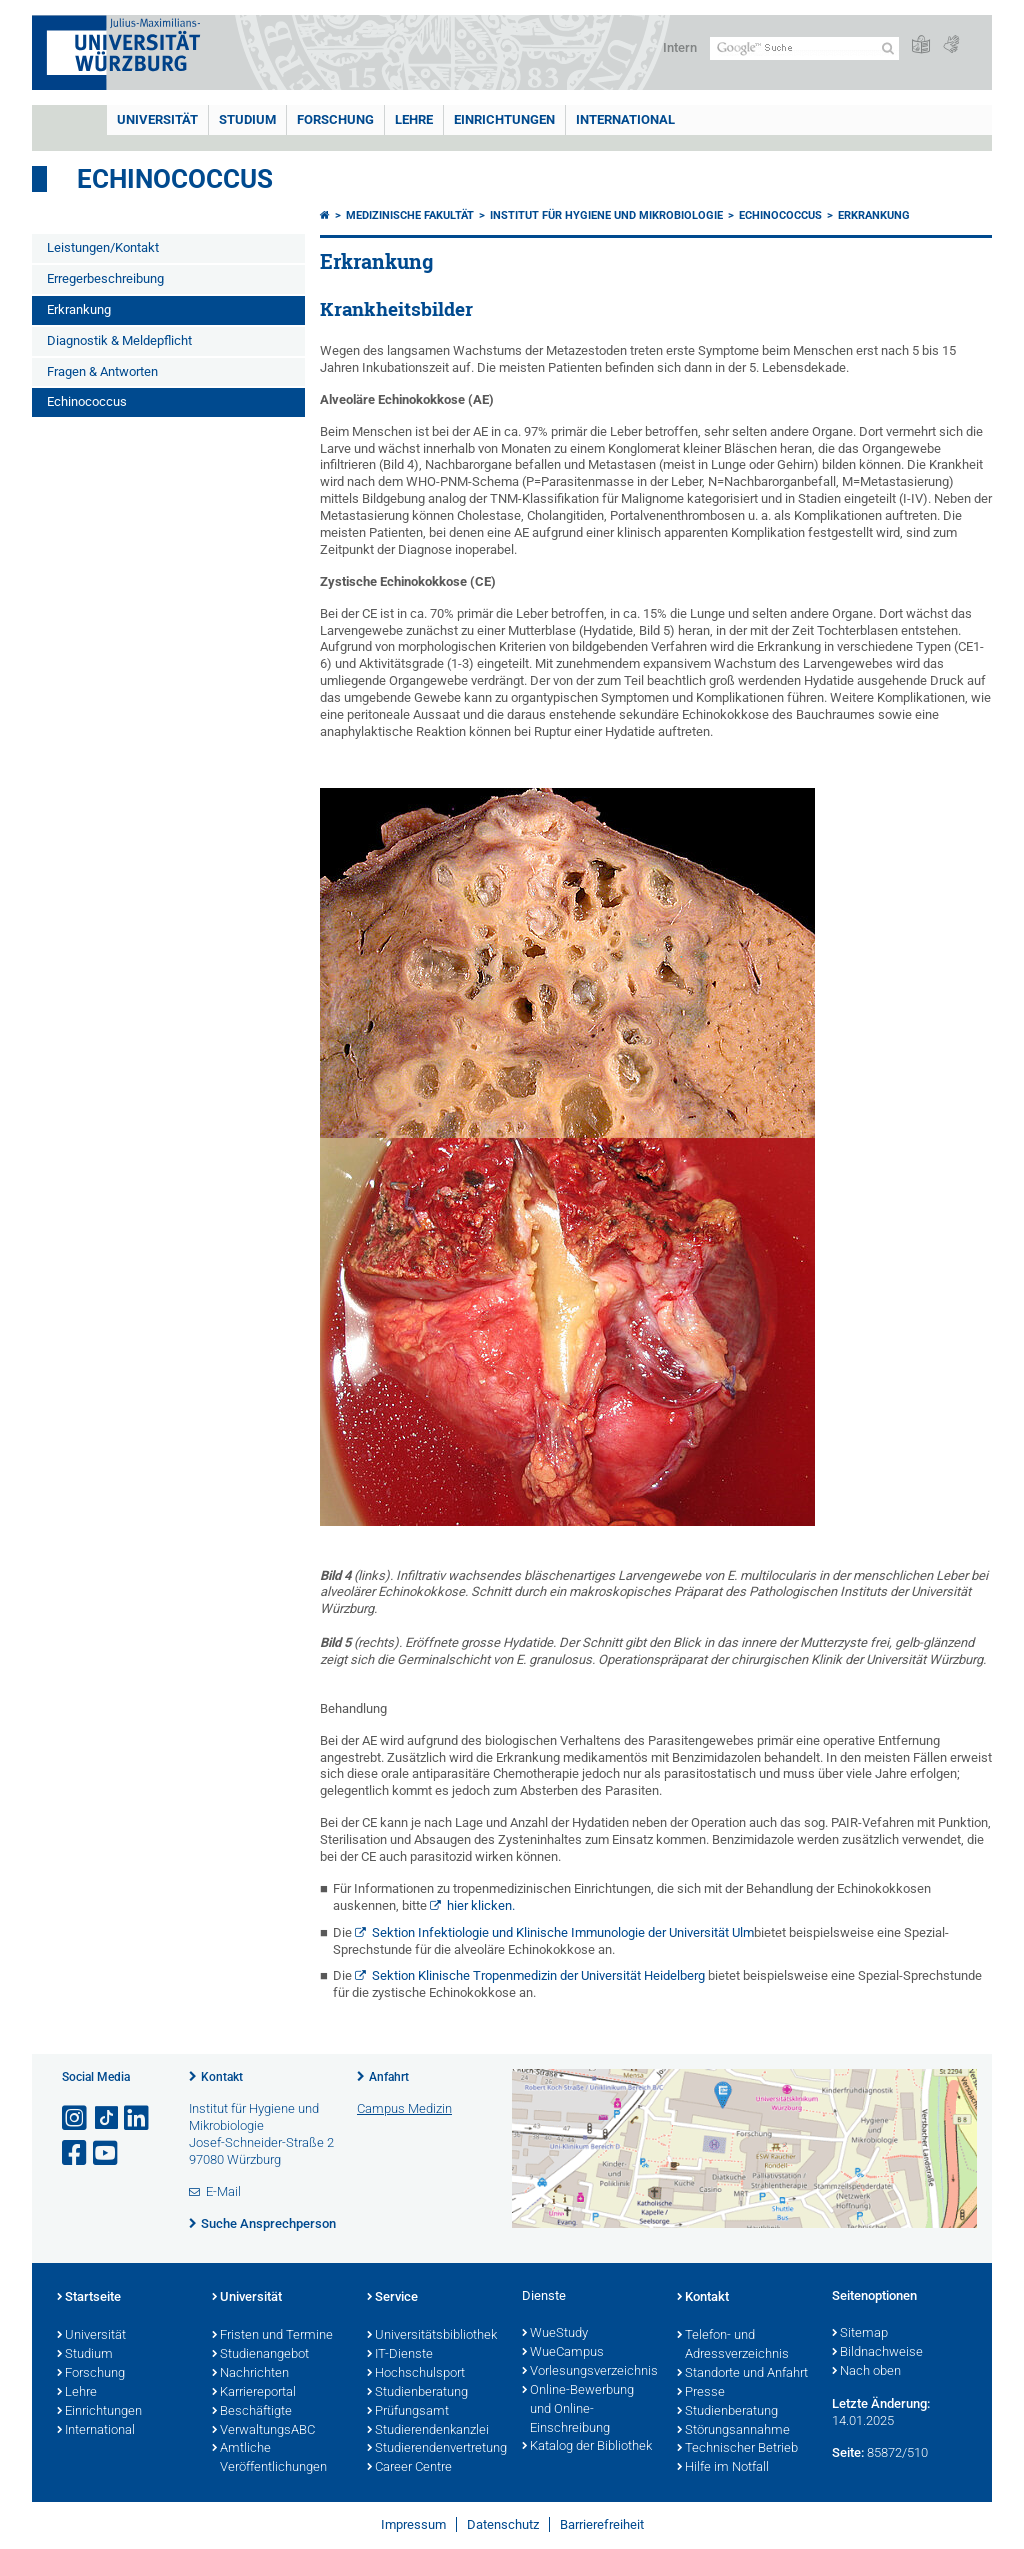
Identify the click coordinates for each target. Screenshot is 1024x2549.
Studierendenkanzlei (428, 2431)
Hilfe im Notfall (723, 2468)
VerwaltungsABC (263, 2431)
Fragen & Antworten (102, 371)
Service (392, 2298)
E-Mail (223, 2191)
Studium (247, 119)
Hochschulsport (416, 2374)
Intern (680, 47)
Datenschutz (503, 2524)
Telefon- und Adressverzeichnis (733, 2345)
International (625, 119)
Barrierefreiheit (602, 2524)
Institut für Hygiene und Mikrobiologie (606, 215)
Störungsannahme (733, 2431)
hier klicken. (481, 1905)
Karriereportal (254, 2393)
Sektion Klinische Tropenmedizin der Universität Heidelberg (538, 1975)
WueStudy (555, 2334)
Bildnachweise (877, 2353)
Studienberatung (417, 2393)
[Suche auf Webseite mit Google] (804, 48)
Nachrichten (250, 2374)
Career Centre (409, 2468)
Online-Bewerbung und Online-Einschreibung (578, 2410)
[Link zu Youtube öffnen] (107, 2153)
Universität (157, 119)
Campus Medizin (404, 2108)
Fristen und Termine (272, 2336)
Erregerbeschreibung (105, 278)
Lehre (414, 119)
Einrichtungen (504, 119)
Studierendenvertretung (434, 2449)
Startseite (89, 2298)
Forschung (335, 119)
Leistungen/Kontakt (103, 247)
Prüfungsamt (408, 2412)
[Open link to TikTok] (107, 2118)
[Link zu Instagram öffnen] (76, 2118)
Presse (701, 2393)
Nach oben (866, 2372)
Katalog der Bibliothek (587, 2447)
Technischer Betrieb (737, 2449)
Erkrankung (79, 309)
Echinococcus (175, 179)
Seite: (848, 2452)
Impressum (413, 2524)
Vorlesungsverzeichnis (589, 2372)
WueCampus (563, 2353)
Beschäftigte (252, 2412)
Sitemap (860, 2334)
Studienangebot (260, 2355)
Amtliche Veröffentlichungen (269, 2458)
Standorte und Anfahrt (742, 2374)
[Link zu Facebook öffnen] (76, 2153)
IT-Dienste (400, 2355)
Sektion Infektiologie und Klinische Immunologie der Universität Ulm (563, 1932)
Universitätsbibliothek (432, 2336)
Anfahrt (389, 2077)
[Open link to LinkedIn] (138, 2118)
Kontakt (222, 2077)
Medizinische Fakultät (410, 215)
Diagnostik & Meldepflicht (119, 340)
